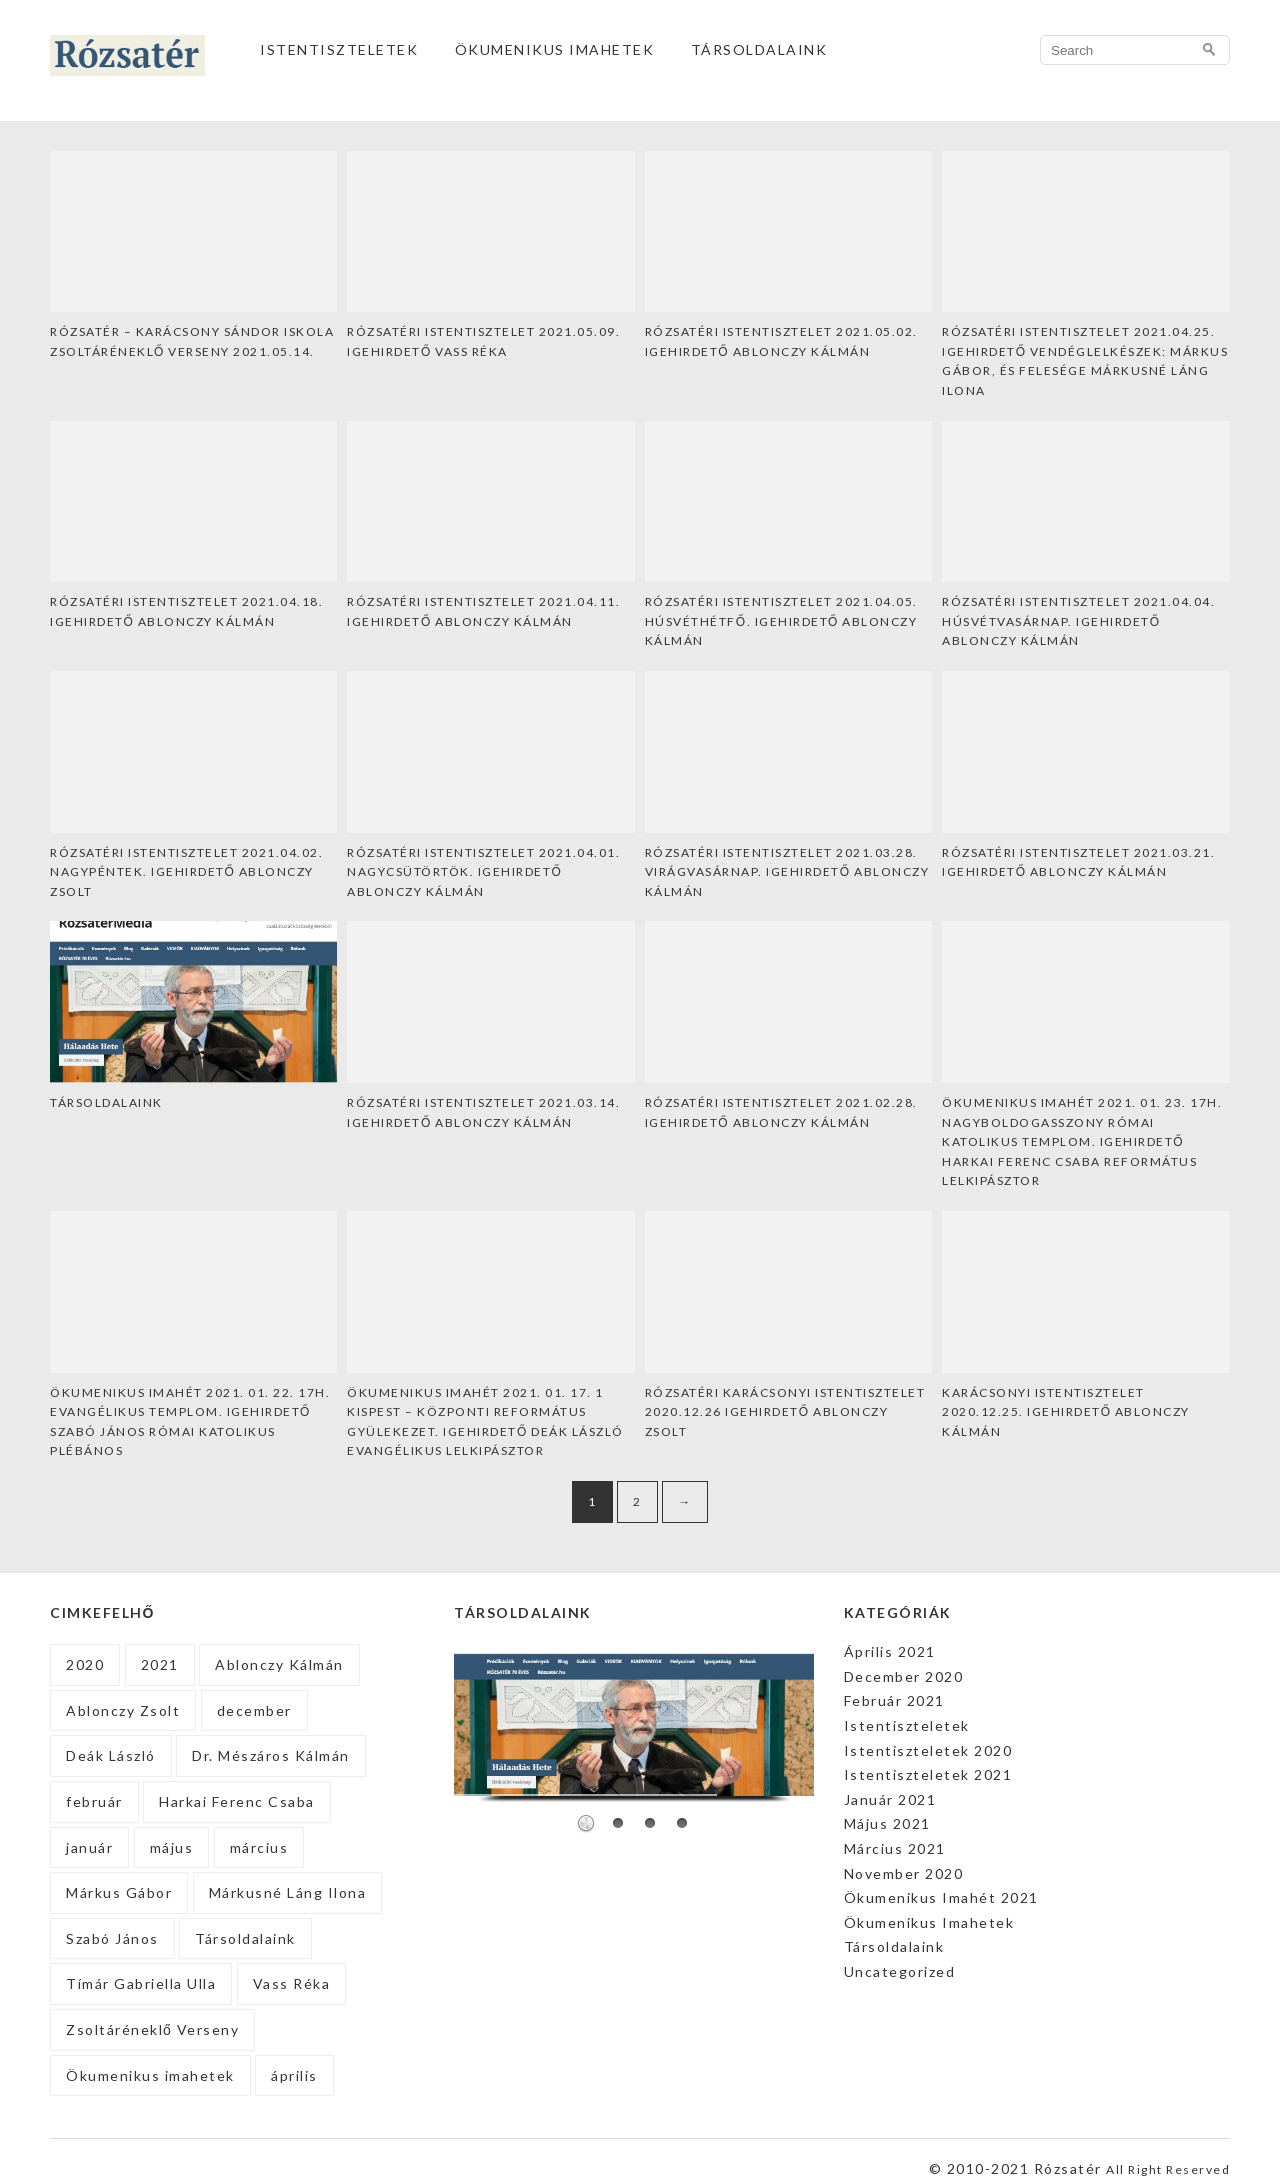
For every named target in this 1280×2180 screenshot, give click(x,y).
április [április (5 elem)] (294, 2075)
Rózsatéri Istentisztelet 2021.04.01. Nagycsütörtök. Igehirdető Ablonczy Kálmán (483, 872)
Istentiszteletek (339, 49)
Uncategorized (900, 1971)
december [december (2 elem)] (254, 1710)
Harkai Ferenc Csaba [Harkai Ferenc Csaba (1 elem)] (237, 1801)
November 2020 (904, 1873)
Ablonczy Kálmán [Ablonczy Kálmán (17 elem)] (279, 1664)
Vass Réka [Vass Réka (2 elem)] (292, 1983)
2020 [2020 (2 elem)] (85, 1664)
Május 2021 (887, 1823)
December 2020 (904, 1676)
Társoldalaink (759, 49)
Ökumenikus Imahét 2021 (941, 1897)
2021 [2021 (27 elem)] (160, 1664)
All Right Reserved (1168, 2169)
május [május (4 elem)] (172, 1847)
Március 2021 (895, 1848)
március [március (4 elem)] (259, 1847)
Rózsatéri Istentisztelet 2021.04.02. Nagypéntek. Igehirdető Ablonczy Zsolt (186, 872)
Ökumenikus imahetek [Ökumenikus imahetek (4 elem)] (150, 2075)
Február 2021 (894, 1700)
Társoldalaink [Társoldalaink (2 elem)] (245, 1938)
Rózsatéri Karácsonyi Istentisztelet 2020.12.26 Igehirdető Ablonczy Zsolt (785, 1412)
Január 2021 (890, 1799)
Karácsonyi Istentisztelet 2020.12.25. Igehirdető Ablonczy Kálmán (1066, 1412)
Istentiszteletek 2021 (928, 1774)
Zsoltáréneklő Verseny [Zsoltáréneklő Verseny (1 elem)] (152, 2029)
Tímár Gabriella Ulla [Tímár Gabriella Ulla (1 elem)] (141, 1983)
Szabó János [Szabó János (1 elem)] (112, 1938)
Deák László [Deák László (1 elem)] (111, 1755)
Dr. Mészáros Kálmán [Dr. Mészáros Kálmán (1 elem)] (271, 1755)
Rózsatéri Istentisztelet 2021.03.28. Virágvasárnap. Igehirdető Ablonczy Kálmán (787, 872)
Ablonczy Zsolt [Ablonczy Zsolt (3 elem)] (123, 1710)
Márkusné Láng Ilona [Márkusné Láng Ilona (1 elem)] (288, 1892)
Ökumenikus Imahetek (555, 49)
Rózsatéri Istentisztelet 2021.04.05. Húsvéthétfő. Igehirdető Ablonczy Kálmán (781, 621)
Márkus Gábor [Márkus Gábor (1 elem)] (119, 1892)
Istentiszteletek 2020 (928, 1750)
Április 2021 (890, 1651)
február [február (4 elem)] (94, 1801)
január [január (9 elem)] (89, 1847)
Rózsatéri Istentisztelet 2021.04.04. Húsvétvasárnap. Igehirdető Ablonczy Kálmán (1078, 621)
